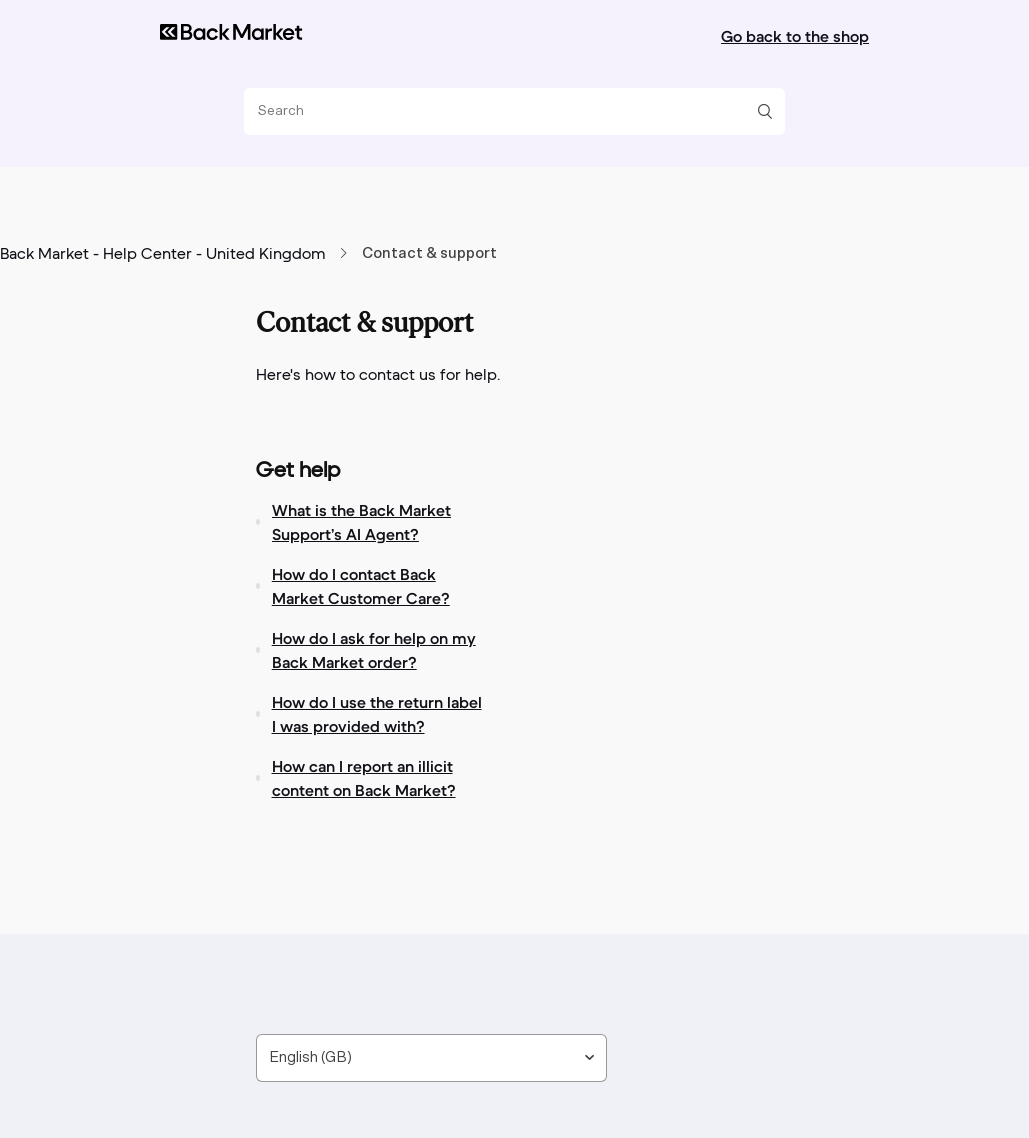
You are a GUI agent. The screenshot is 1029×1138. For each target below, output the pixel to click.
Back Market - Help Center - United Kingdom (163, 255)
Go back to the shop (795, 36)
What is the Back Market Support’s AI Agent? (361, 522)
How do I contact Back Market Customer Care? (361, 586)
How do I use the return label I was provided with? (377, 714)
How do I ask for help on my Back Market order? (374, 650)
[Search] (507, 111)
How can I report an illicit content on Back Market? (364, 778)
